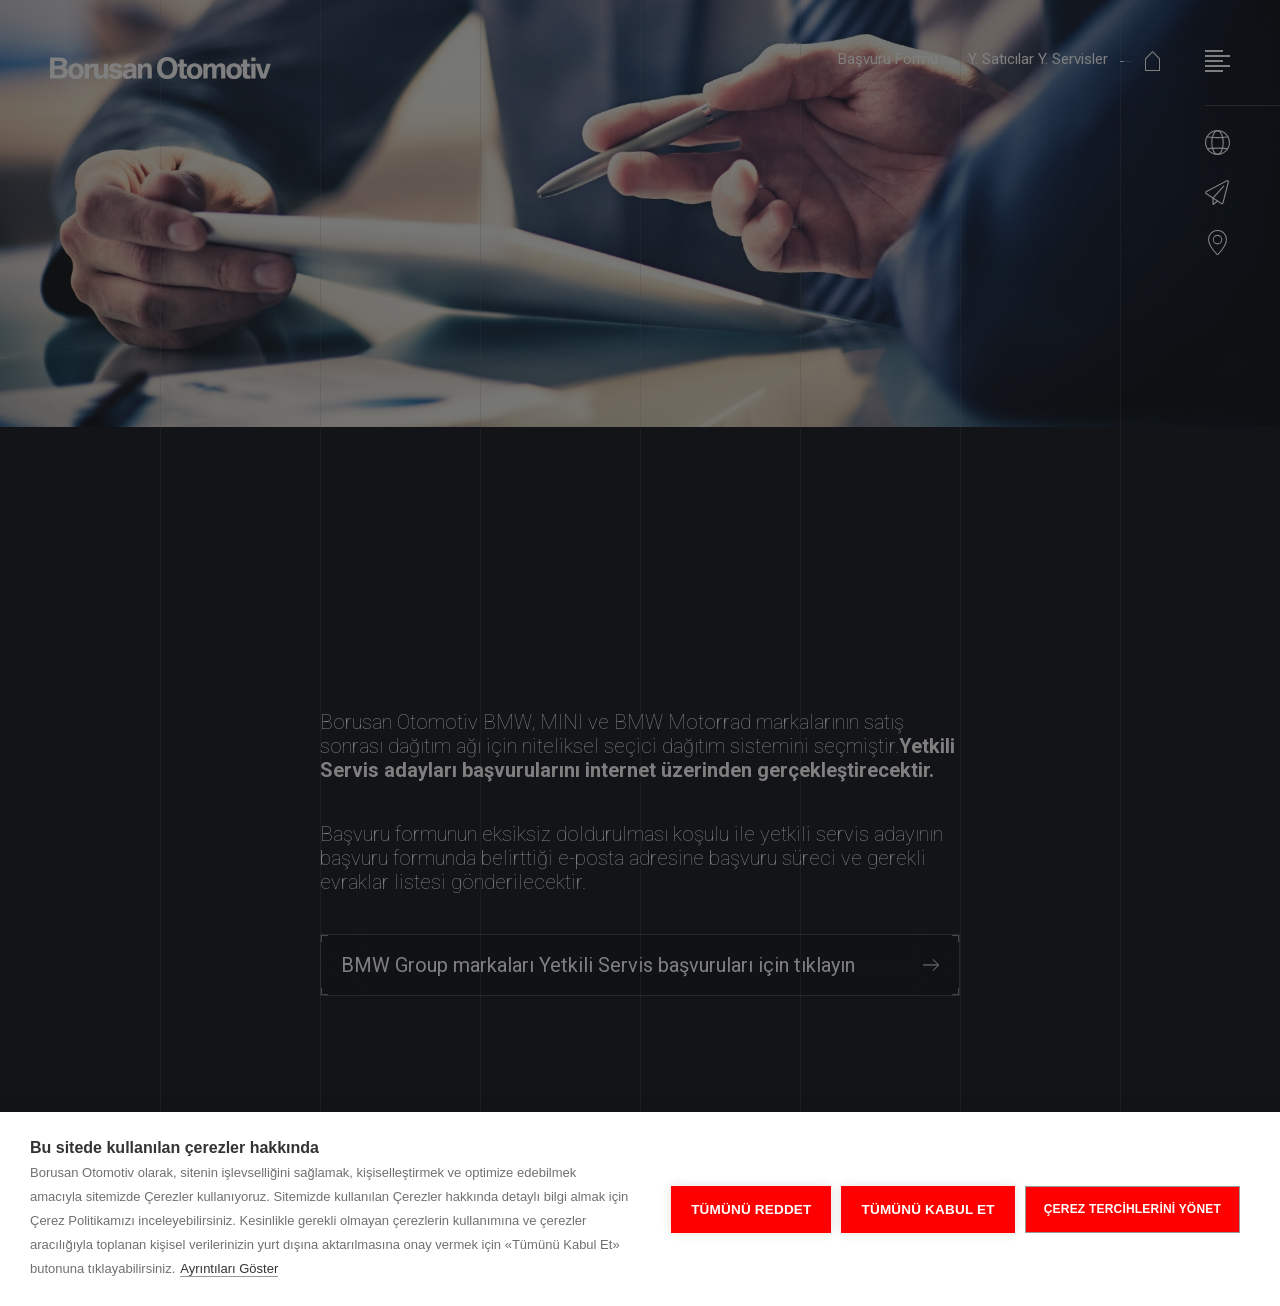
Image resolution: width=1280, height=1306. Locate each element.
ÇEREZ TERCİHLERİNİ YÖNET (1132, 1209)
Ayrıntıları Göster (229, 1268)
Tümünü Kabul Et (927, 1209)
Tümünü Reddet (751, 1209)
